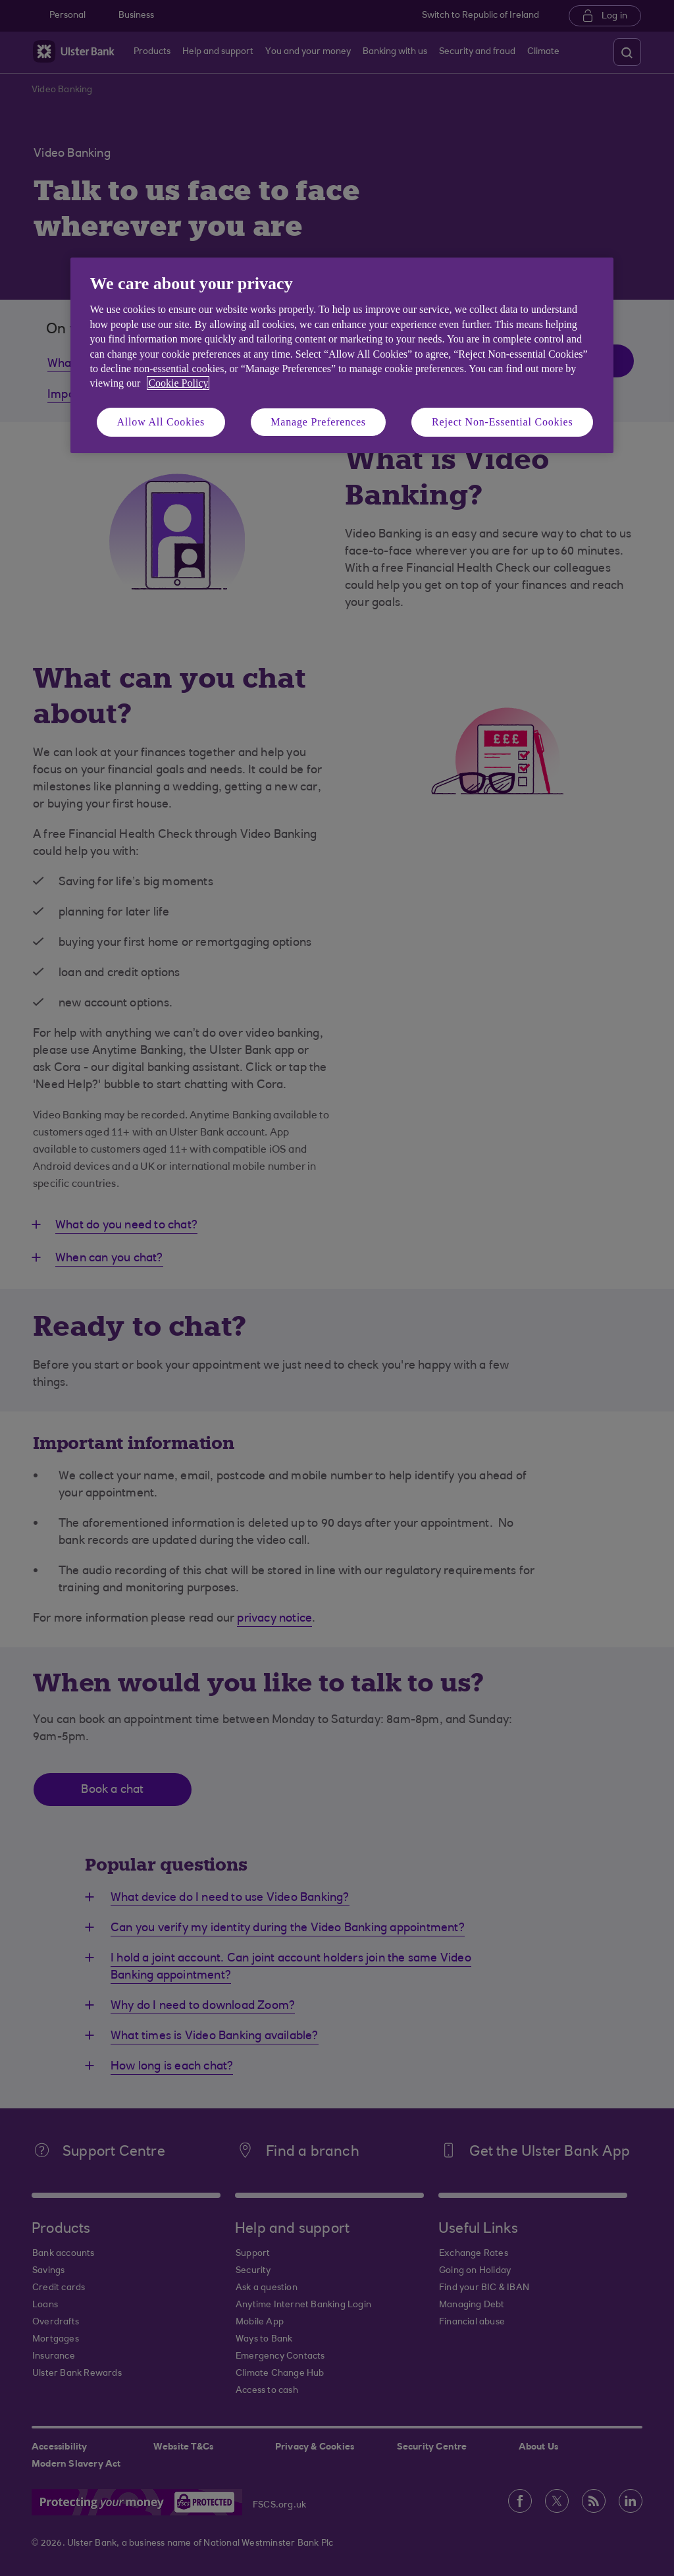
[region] (341, 355)
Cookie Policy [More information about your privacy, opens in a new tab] (178, 383)
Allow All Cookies (161, 421)
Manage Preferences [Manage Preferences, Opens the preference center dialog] (318, 421)
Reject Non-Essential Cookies (502, 421)
